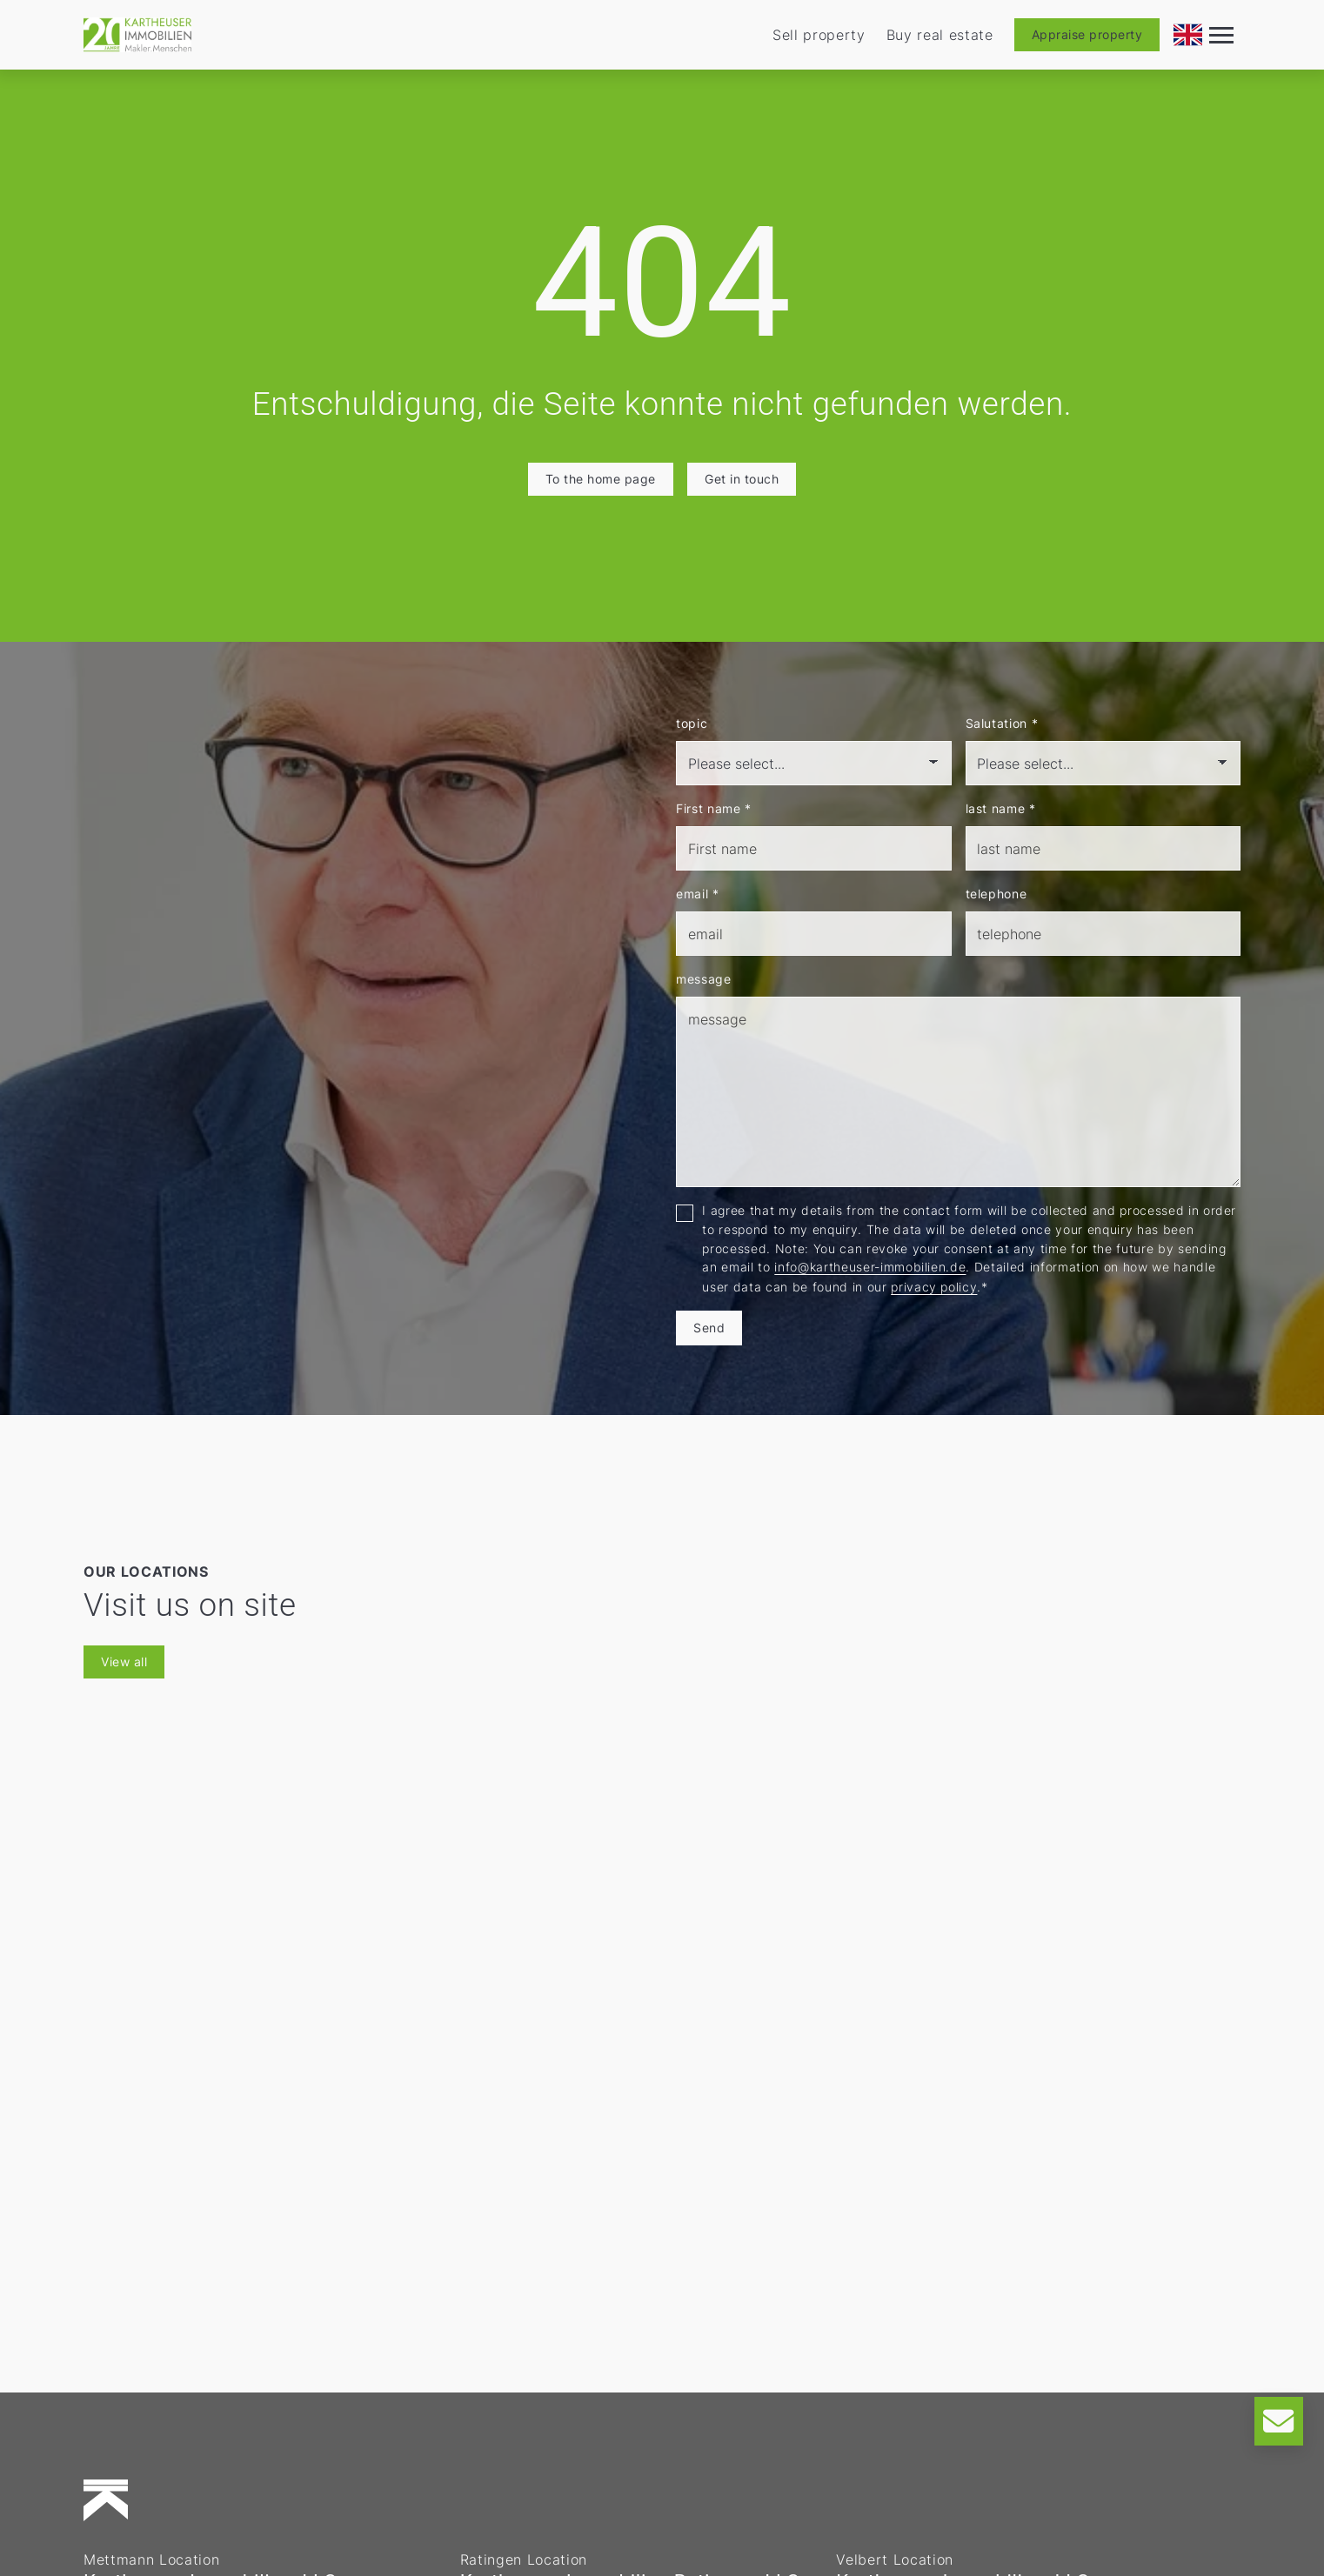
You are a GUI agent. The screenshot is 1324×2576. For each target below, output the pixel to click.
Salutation (1002, 723)
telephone (996, 893)
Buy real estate (939, 34)
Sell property (819, 34)
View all (124, 1661)
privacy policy (934, 1286)
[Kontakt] (1278, 2421)
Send (709, 1327)
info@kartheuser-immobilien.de (870, 1266)
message (704, 978)
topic (691, 723)
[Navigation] (1221, 35)
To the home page (600, 478)
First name (714, 808)
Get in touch (742, 478)
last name (1001, 808)
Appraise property (1087, 34)
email (697, 893)
